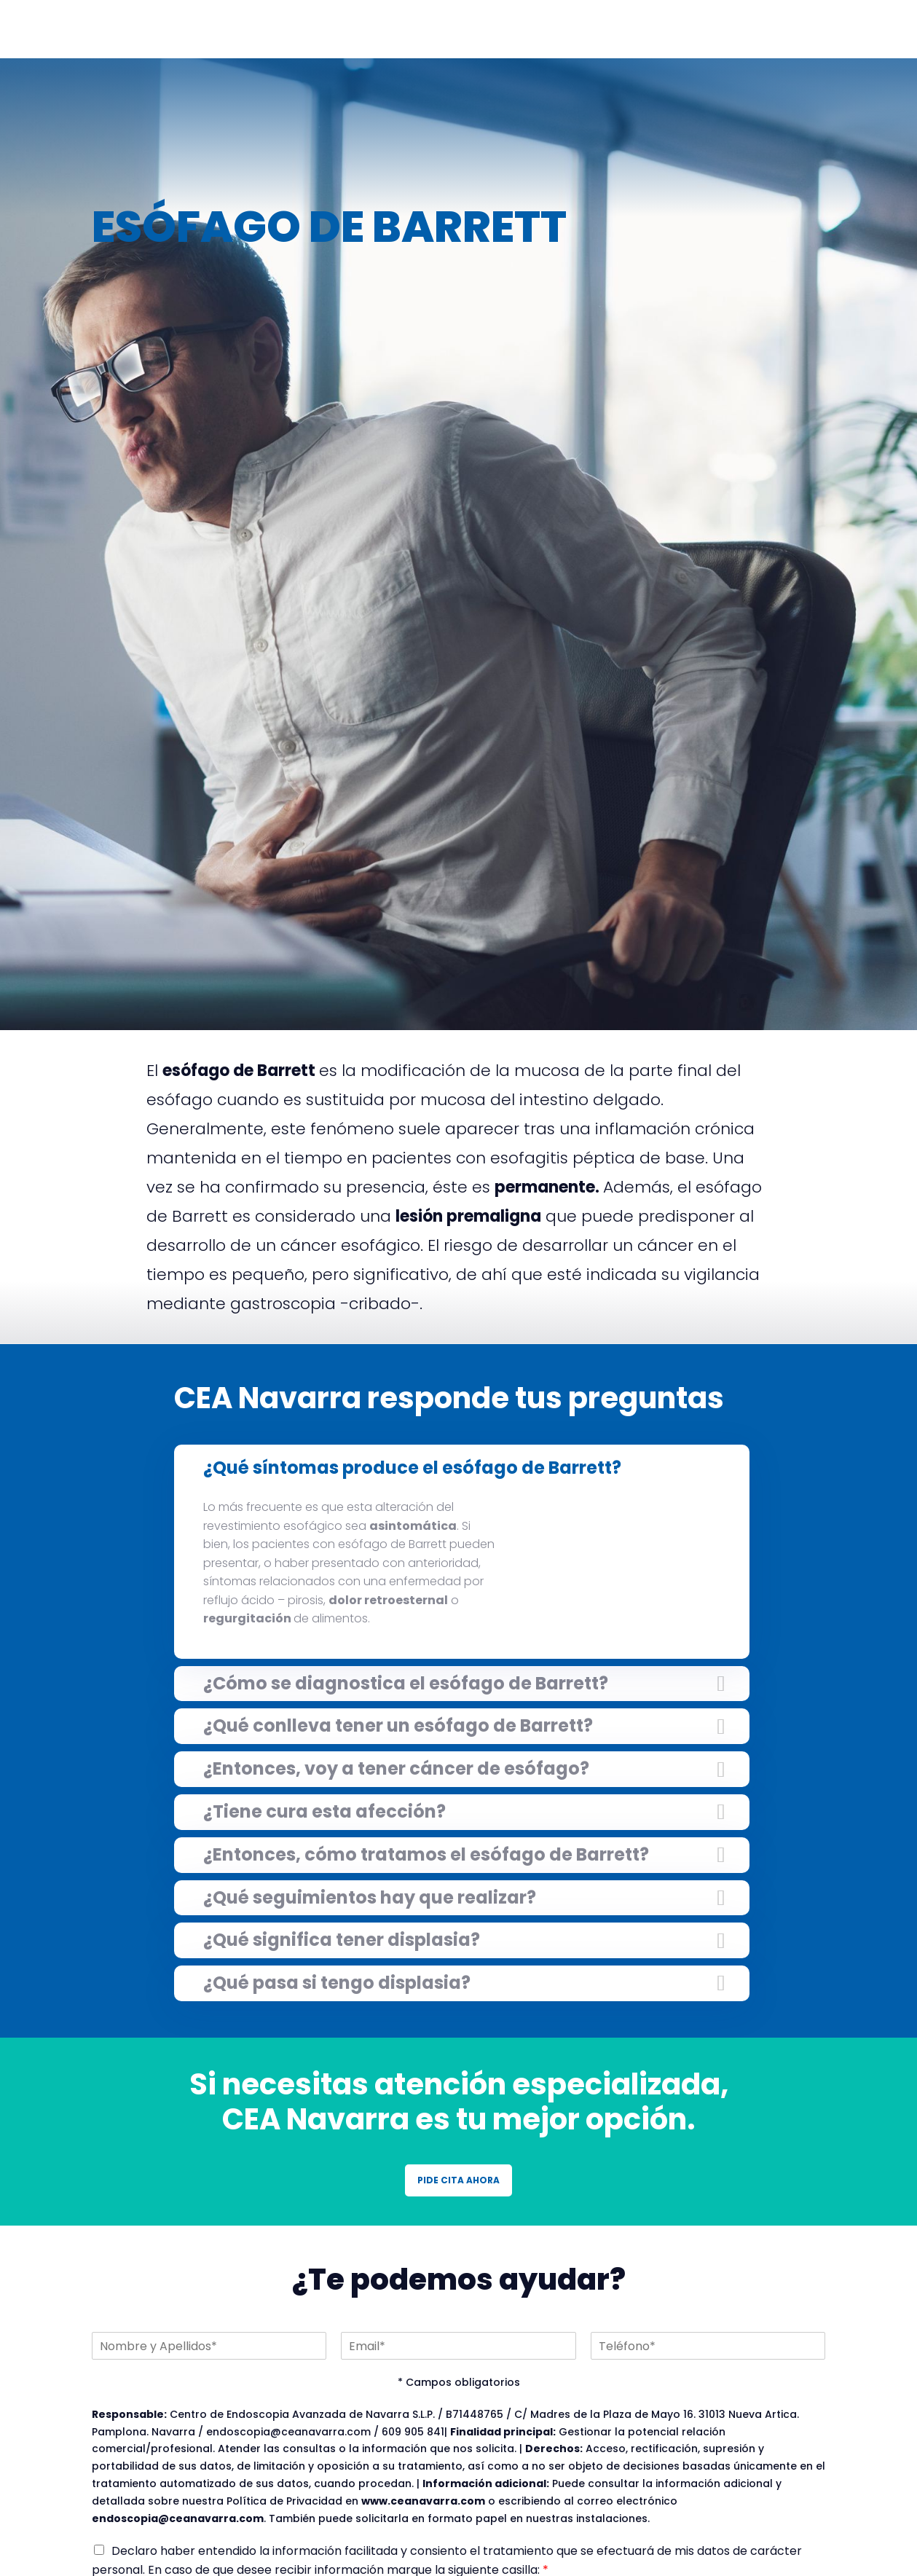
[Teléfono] (708, 2346)
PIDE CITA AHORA (458, 2180)
